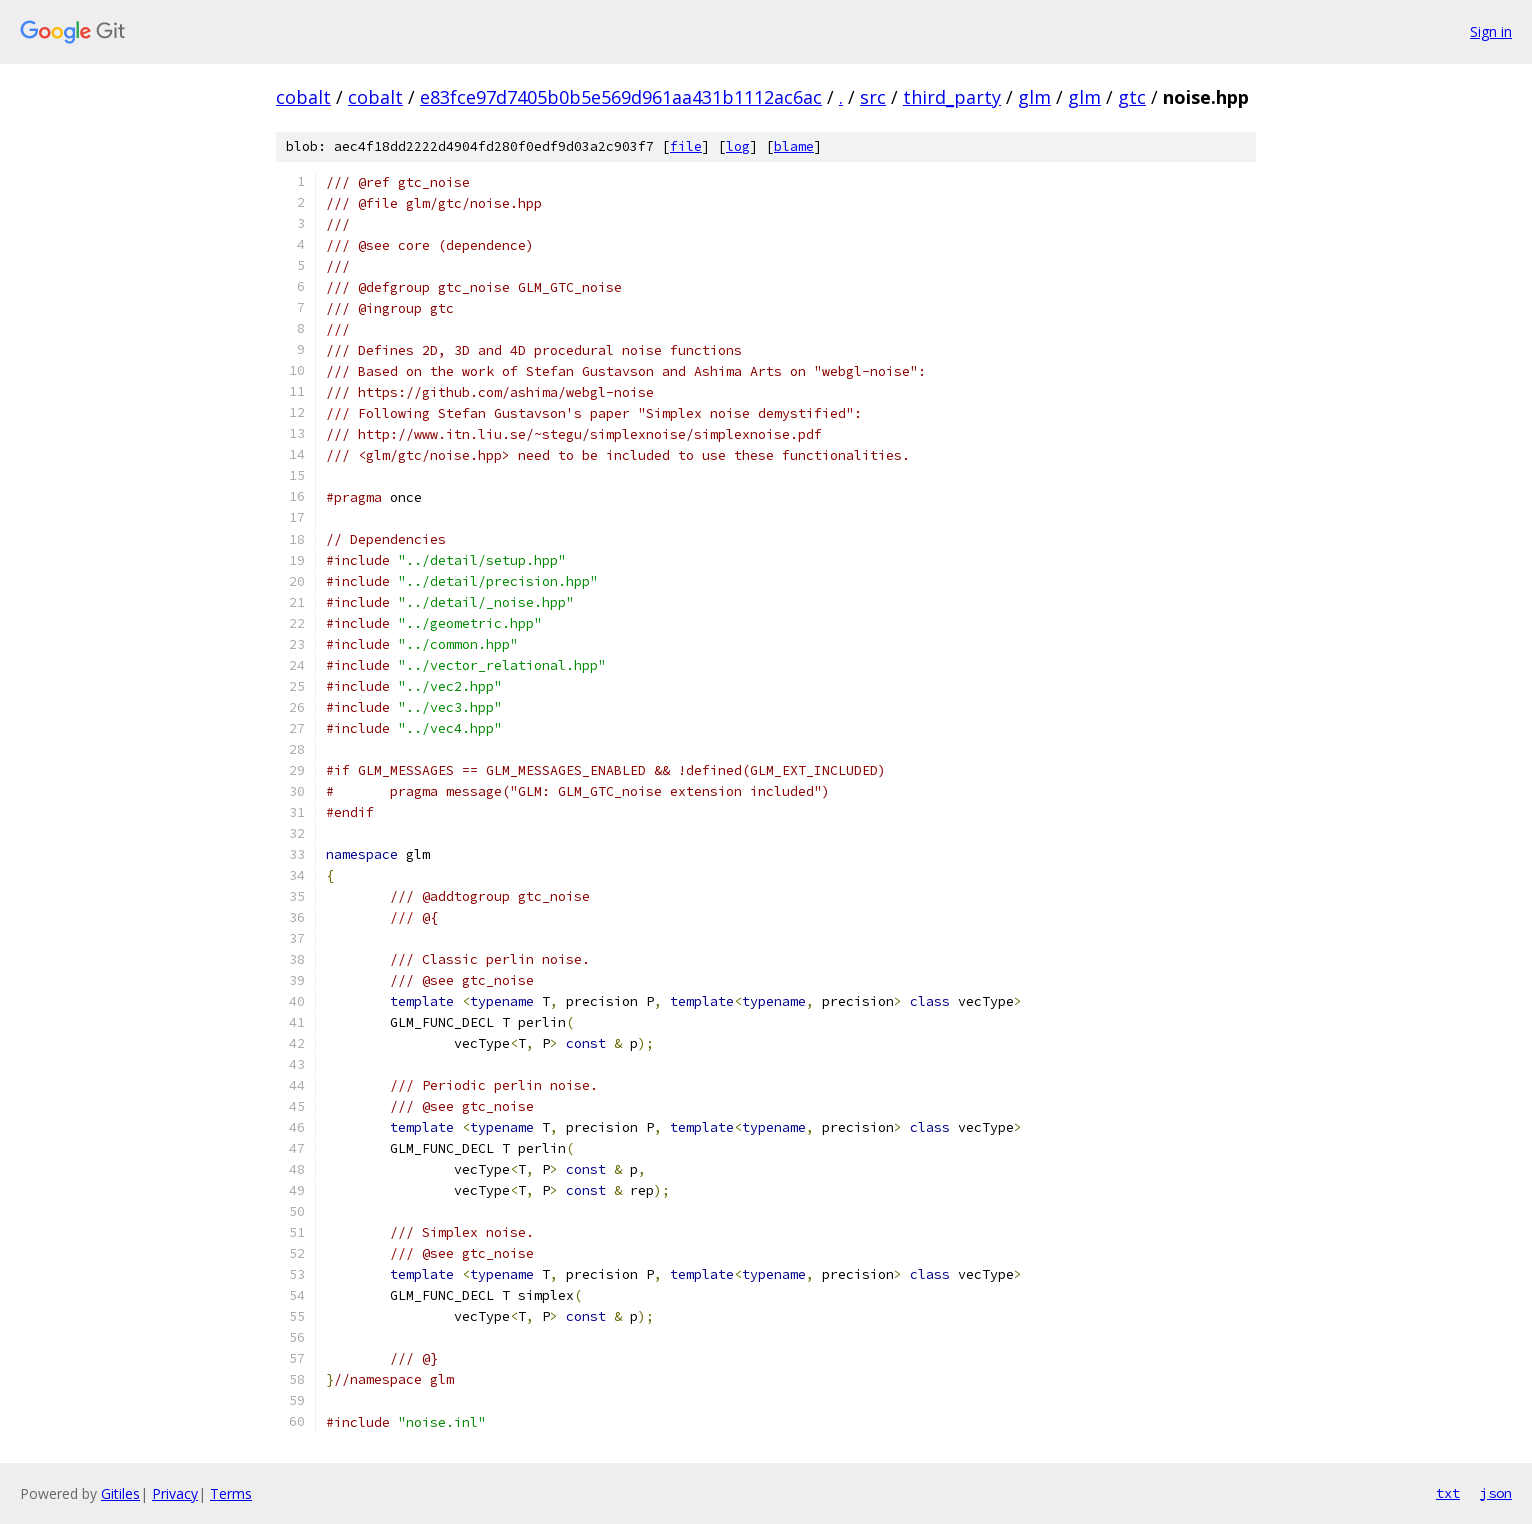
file (686, 146)
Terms (231, 1493)
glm (1034, 97)
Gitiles (120, 1493)
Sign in (1491, 31)
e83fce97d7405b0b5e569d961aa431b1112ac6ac (621, 97)
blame (794, 146)
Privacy (175, 1493)
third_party (952, 97)
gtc (1132, 97)
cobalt (303, 97)
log (738, 146)
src (873, 97)
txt (1448, 1493)
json (1496, 1493)
